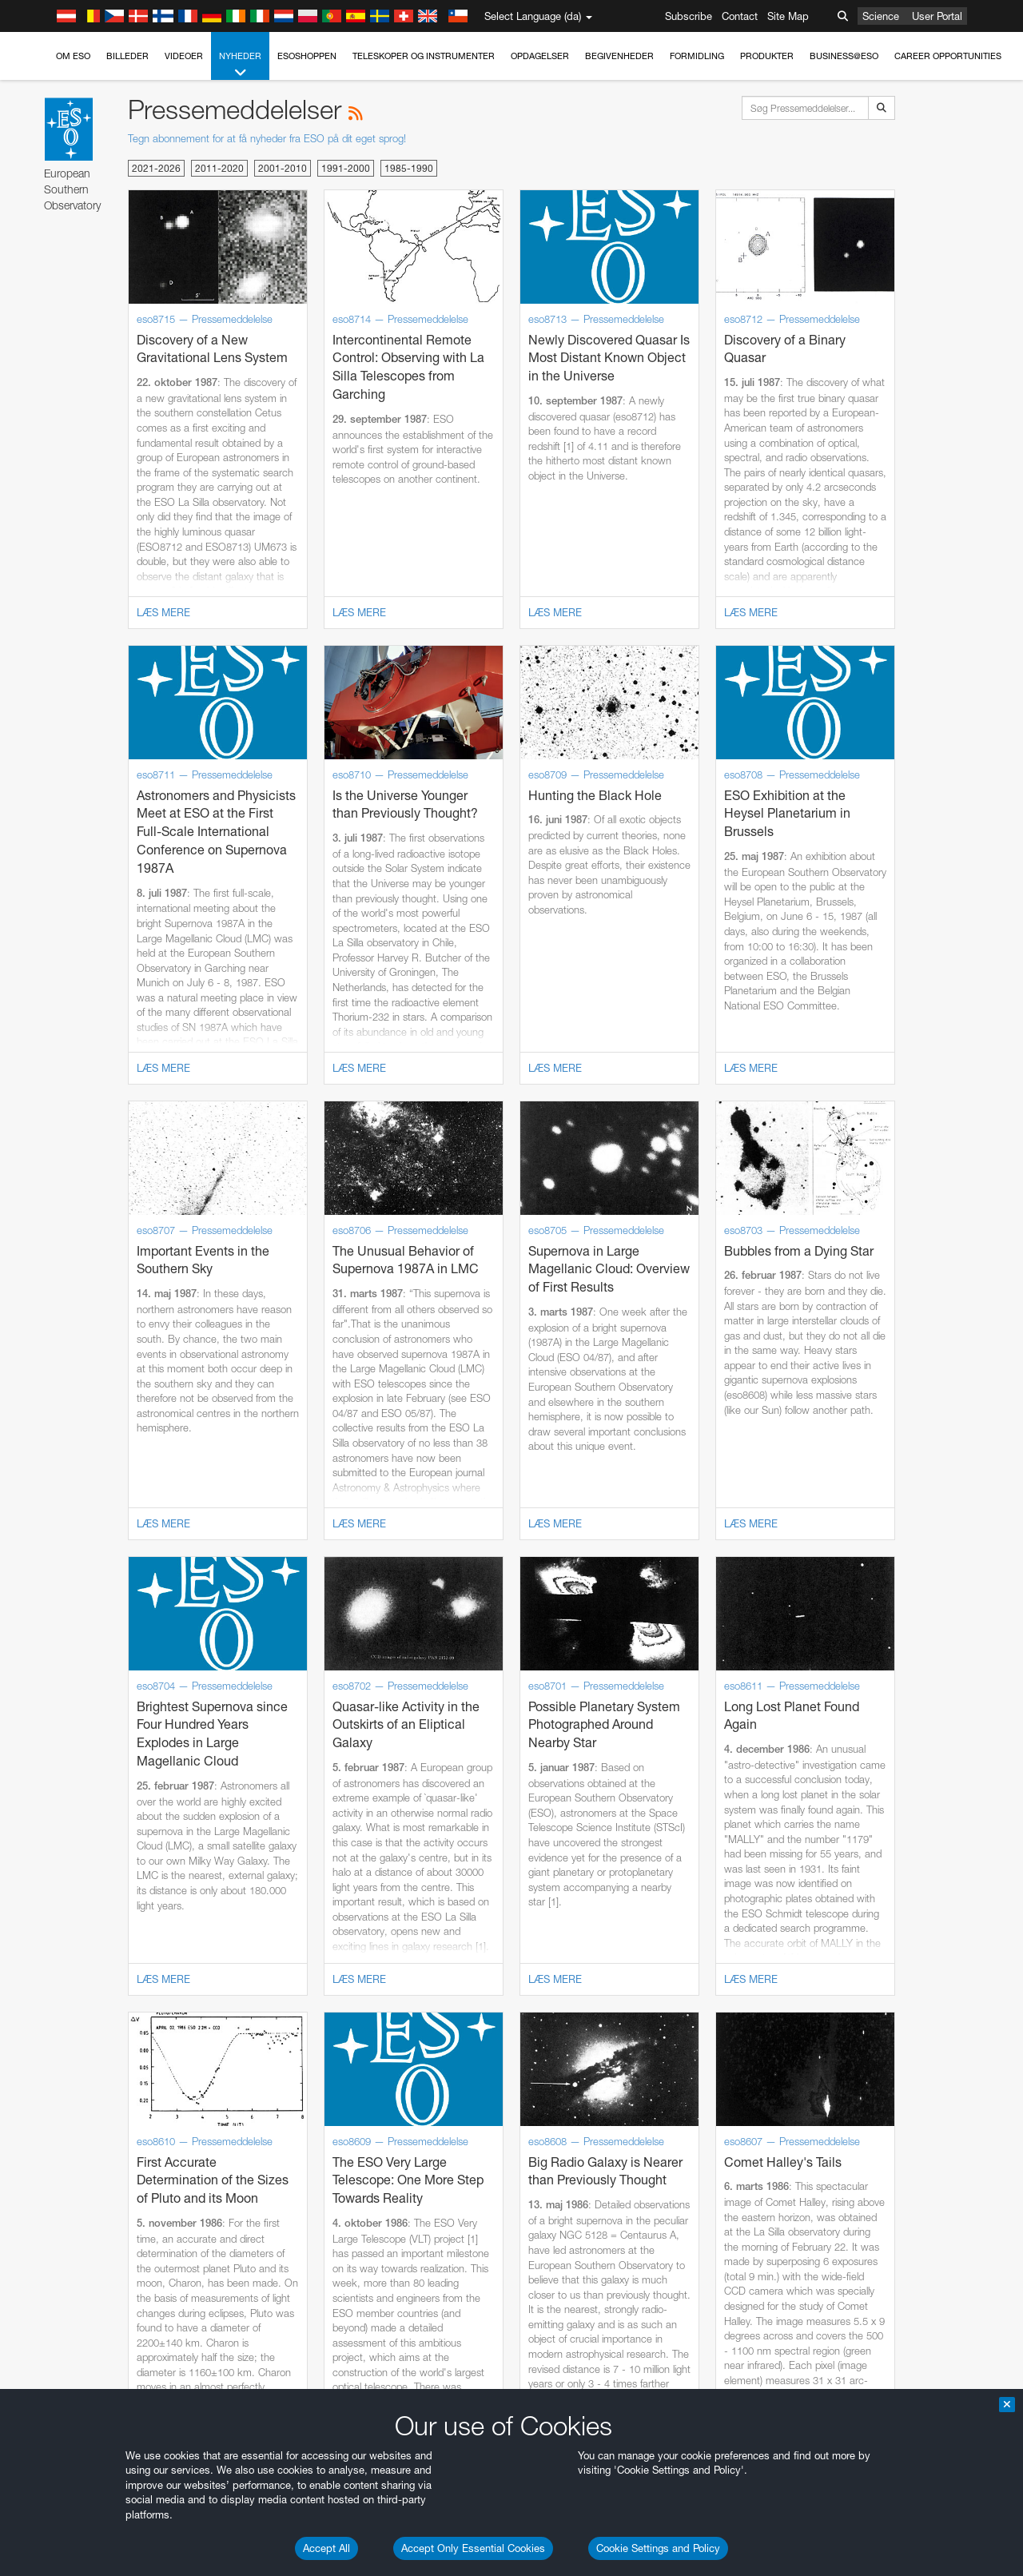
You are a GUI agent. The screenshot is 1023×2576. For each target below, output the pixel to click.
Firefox (62, 2032)
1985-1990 (408, 168)
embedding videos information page (917, 1739)
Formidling (697, 56)
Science (880, 16)
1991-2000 (345, 168)
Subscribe (688, 16)
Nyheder (240, 65)
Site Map (788, 16)
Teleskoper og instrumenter (423, 56)
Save (51, 2282)
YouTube (35, 1724)
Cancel (129, 2282)
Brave (61, 1987)
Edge (59, 2017)
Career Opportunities (947, 56)
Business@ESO (844, 56)
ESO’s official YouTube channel (376, 1724)
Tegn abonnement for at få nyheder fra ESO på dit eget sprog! (267, 138)
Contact (740, 16)
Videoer (184, 56)
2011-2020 (219, 168)
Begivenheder (619, 56)
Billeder (127, 56)
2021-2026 (156, 168)
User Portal (937, 16)
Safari (60, 2046)
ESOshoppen (306, 56)
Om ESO (73, 56)
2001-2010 (282, 168)
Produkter (767, 56)
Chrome (66, 2003)
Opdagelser (540, 56)
